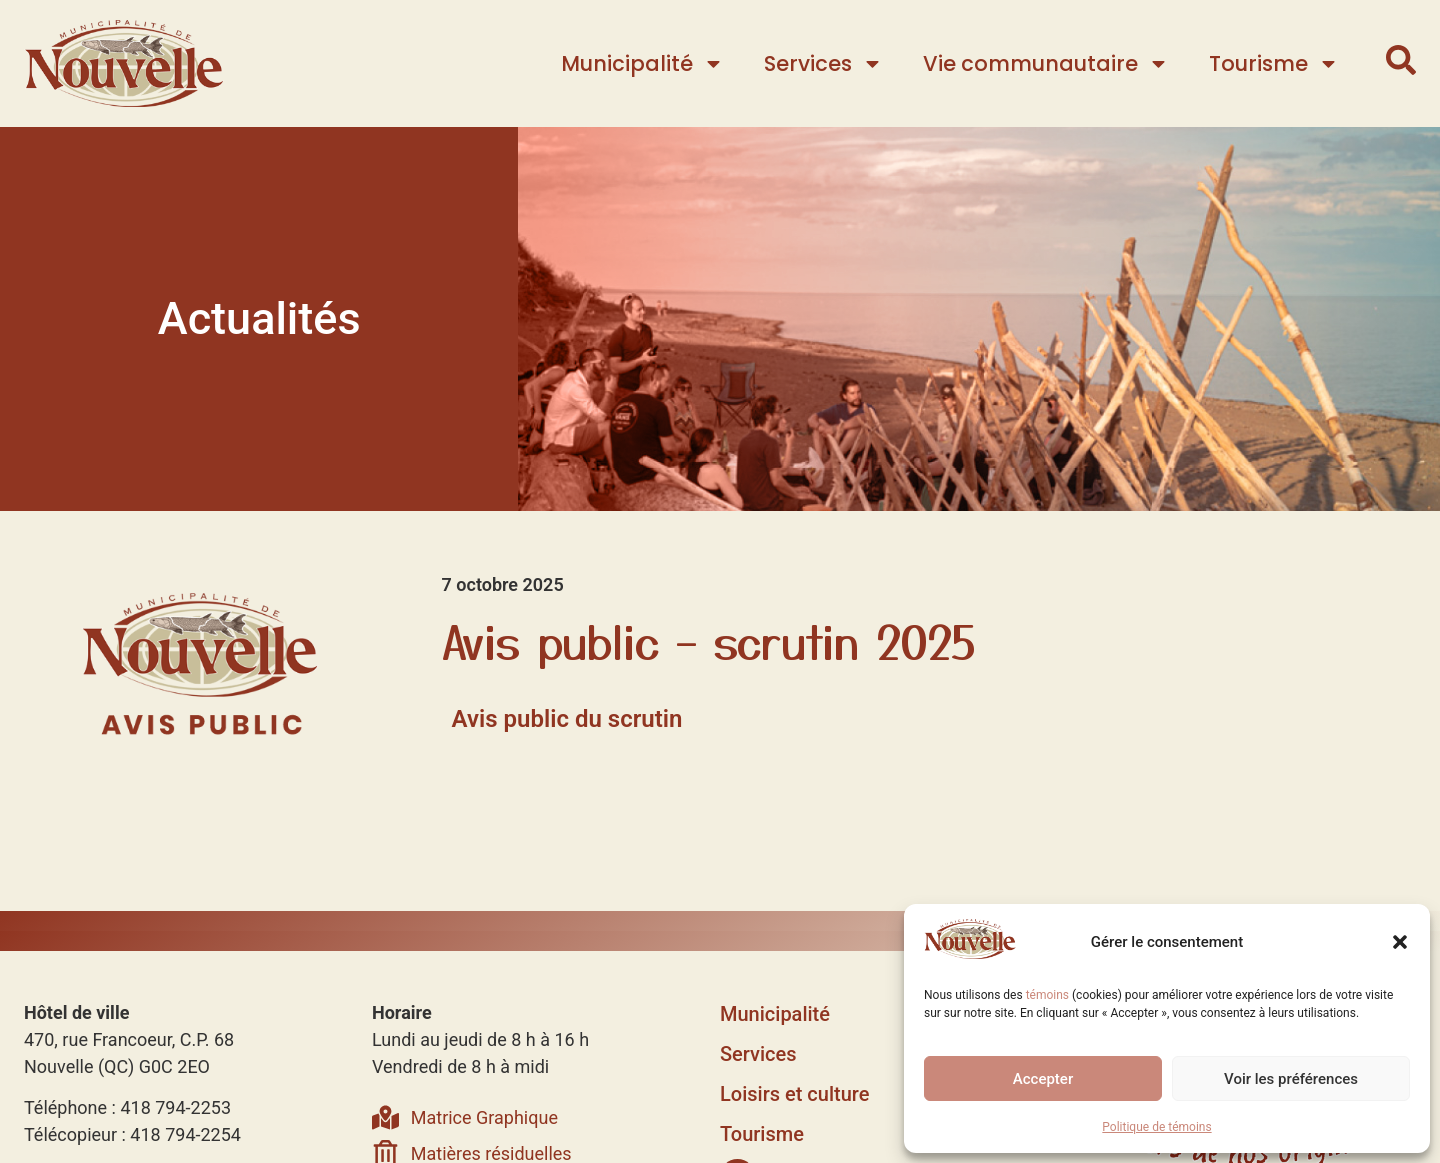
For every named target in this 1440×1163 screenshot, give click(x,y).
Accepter (1043, 1079)
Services (823, 63)
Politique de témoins (1156, 1127)
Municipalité (642, 63)
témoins (1047, 995)
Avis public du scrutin (567, 719)
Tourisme (1274, 63)
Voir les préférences (1291, 1079)
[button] (1400, 942)
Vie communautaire (1046, 63)
